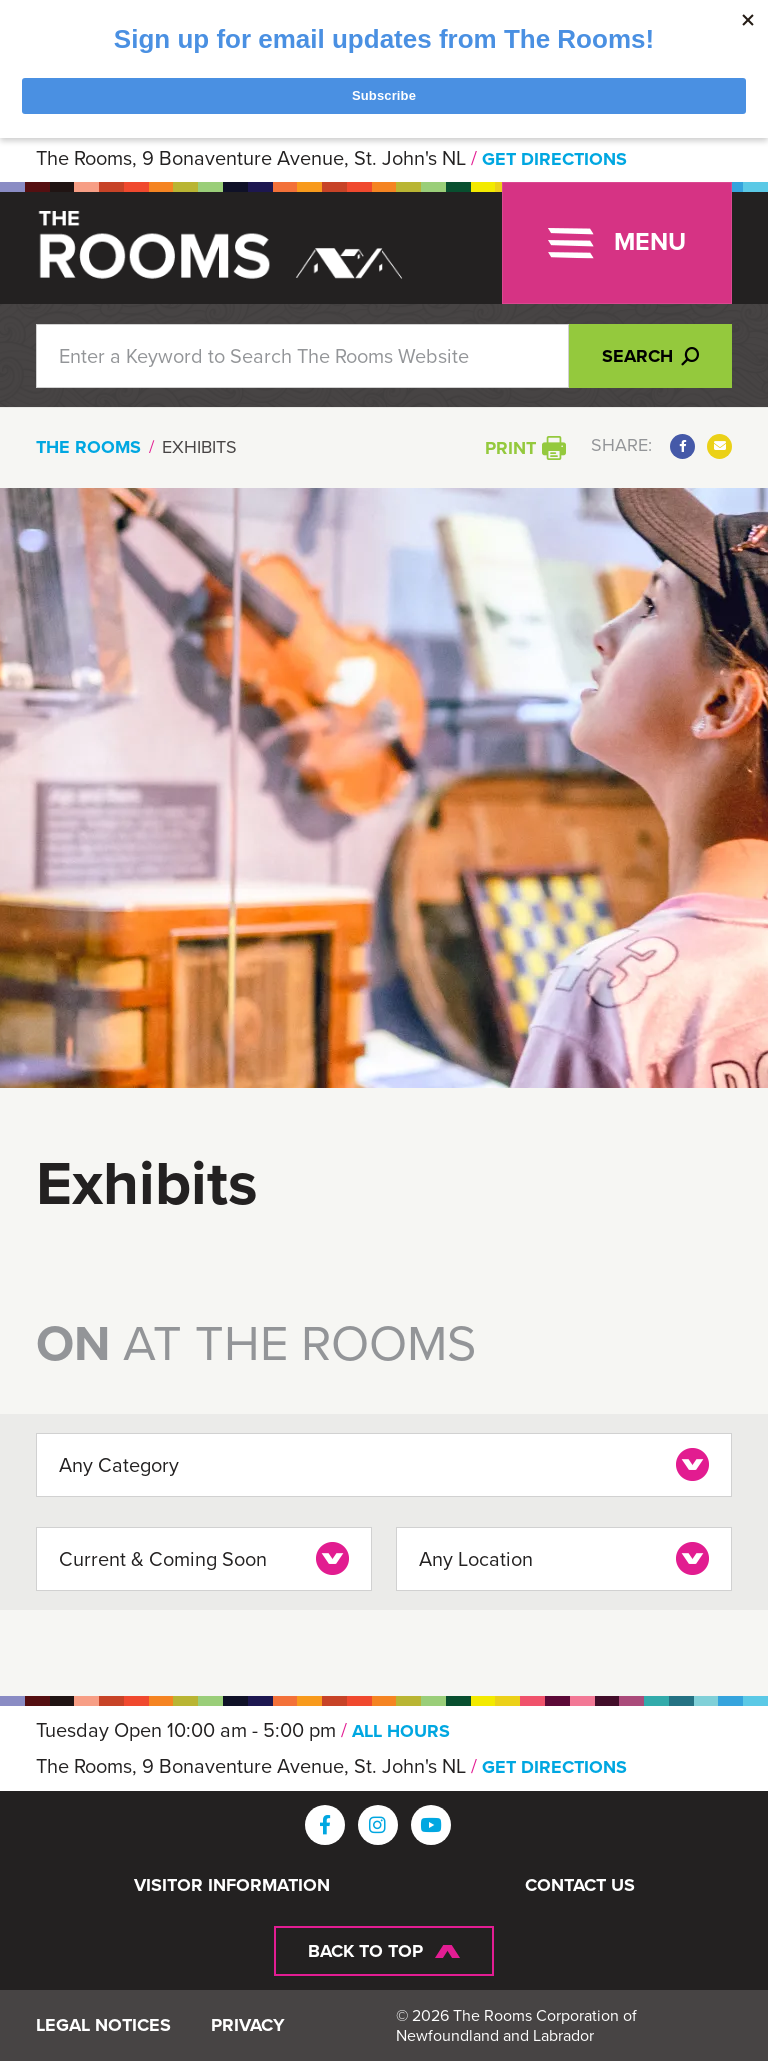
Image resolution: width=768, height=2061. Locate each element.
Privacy (248, 2026)
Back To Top (365, 1951)
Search (650, 356)
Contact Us (580, 1886)
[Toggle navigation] (617, 243)
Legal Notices (103, 2026)
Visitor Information (232, 1886)
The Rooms (88, 447)
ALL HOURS (401, 1731)
